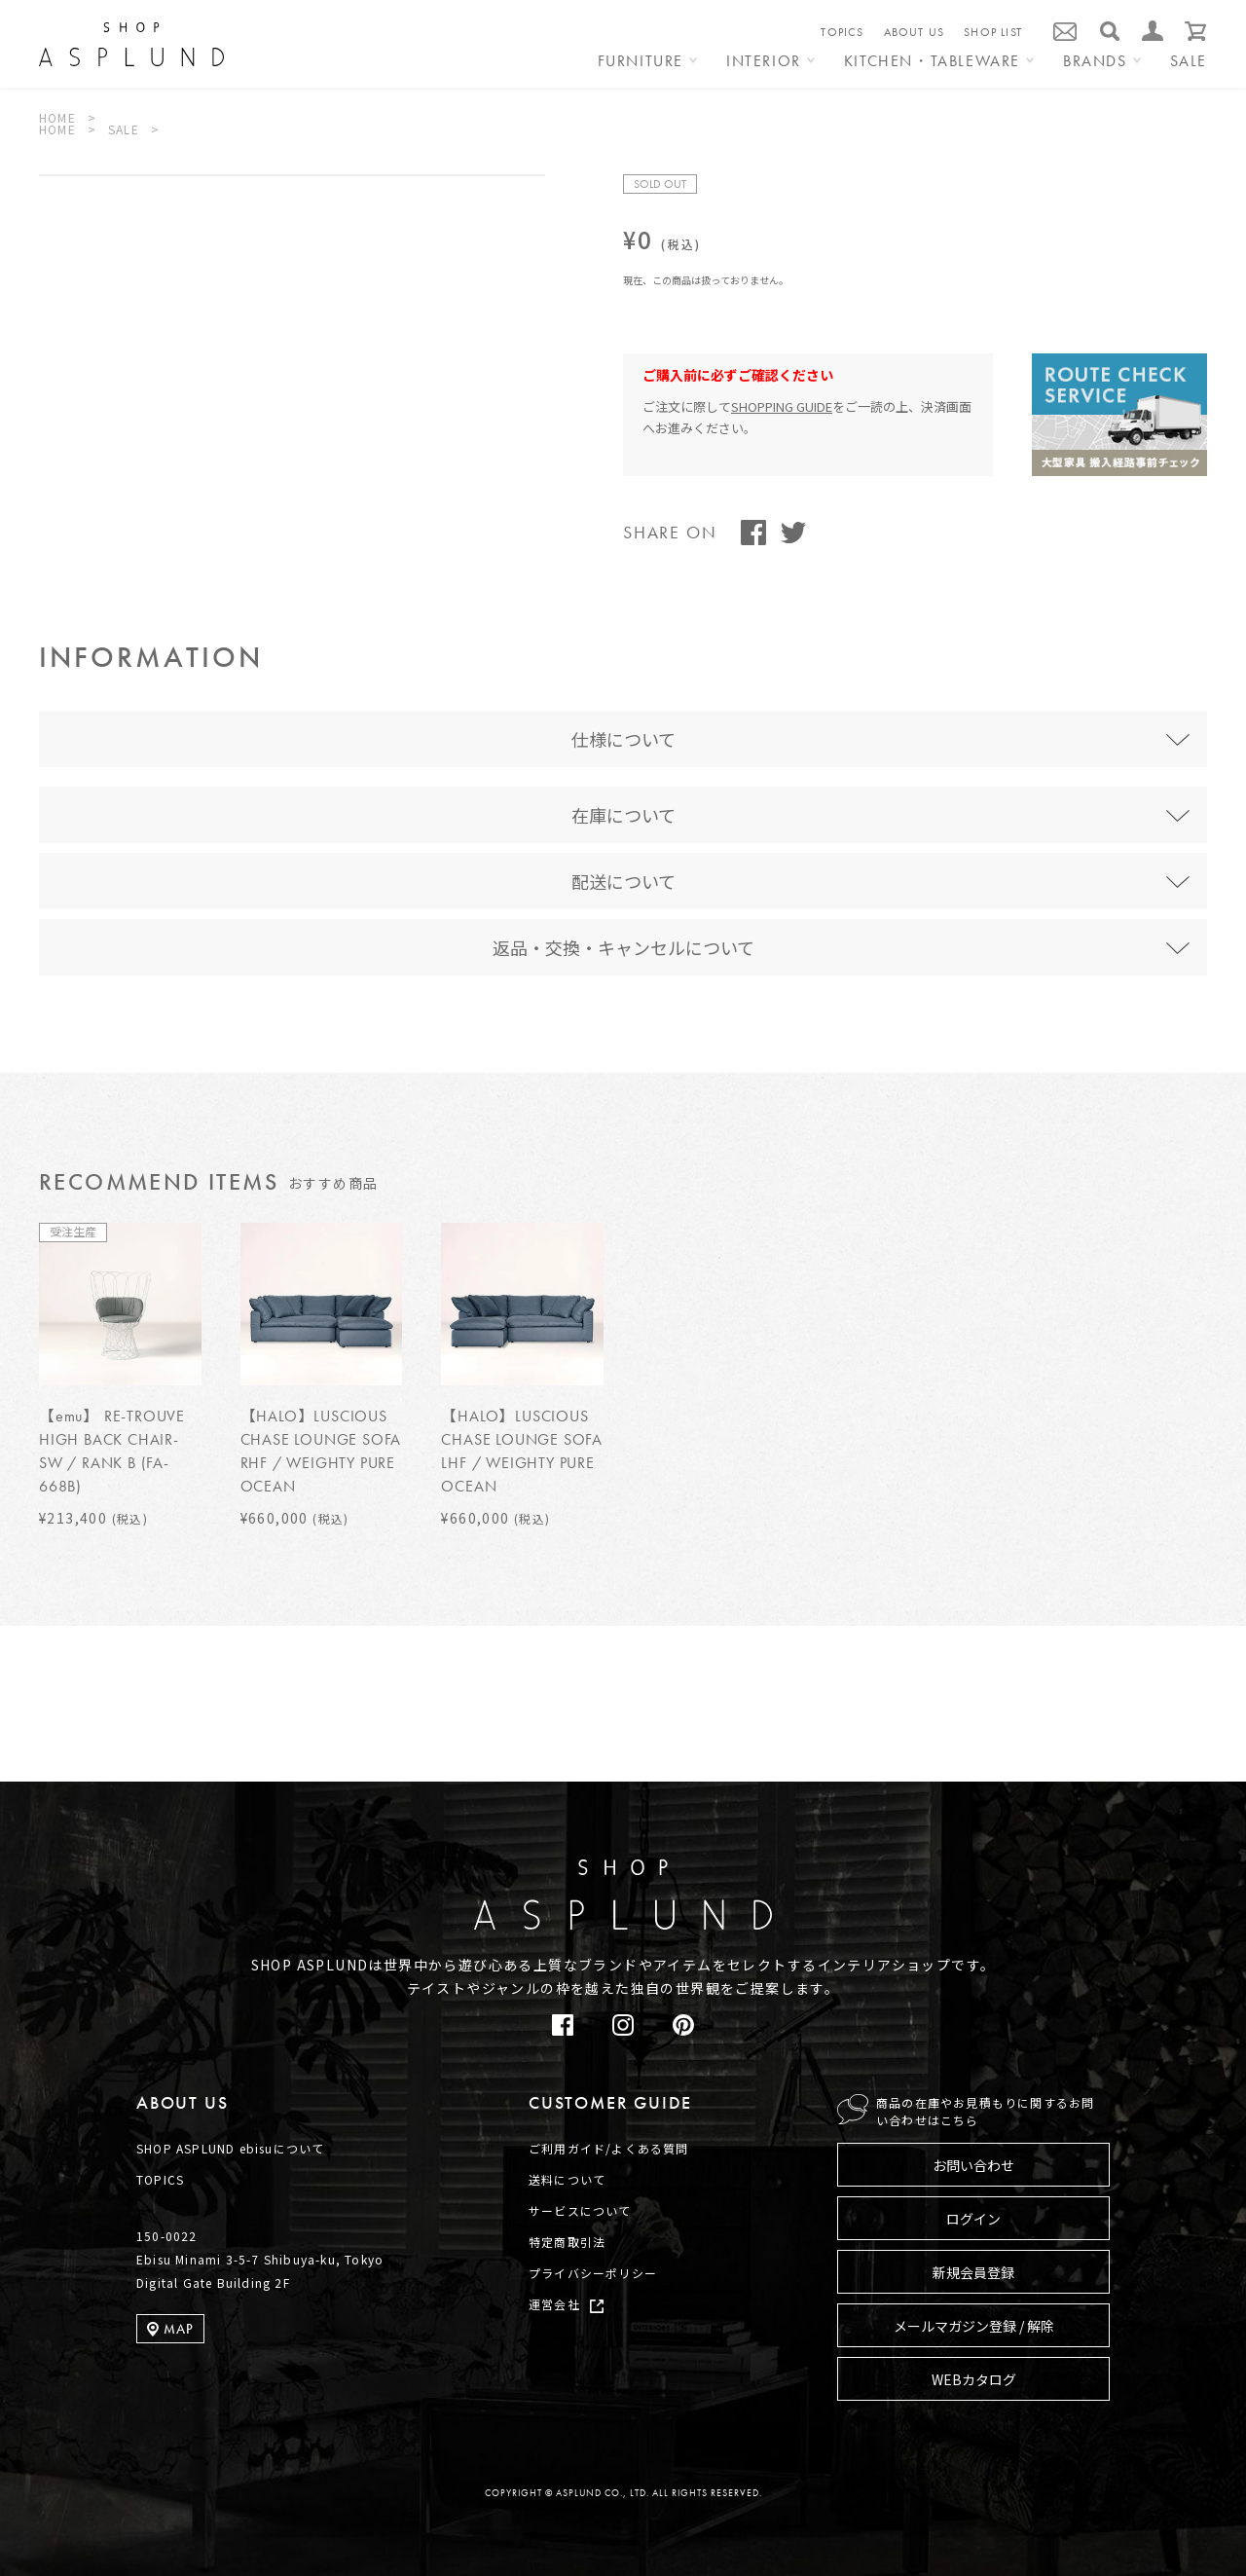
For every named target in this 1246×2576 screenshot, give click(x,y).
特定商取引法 (567, 2241)
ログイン (973, 2218)
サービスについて (580, 2210)
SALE (1188, 62)
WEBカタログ (974, 2379)
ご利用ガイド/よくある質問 (609, 2148)
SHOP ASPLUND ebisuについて (230, 2148)
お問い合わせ (973, 2165)
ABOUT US (914, 32)
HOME (57, 117)
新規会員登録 (973, 2272)
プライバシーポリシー (593, 2272)
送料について (567, 2179)
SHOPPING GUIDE (781, 406)
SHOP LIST (993, 32)
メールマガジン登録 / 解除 (974, 2326)
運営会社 (554, 2304)
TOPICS (842, 32)
